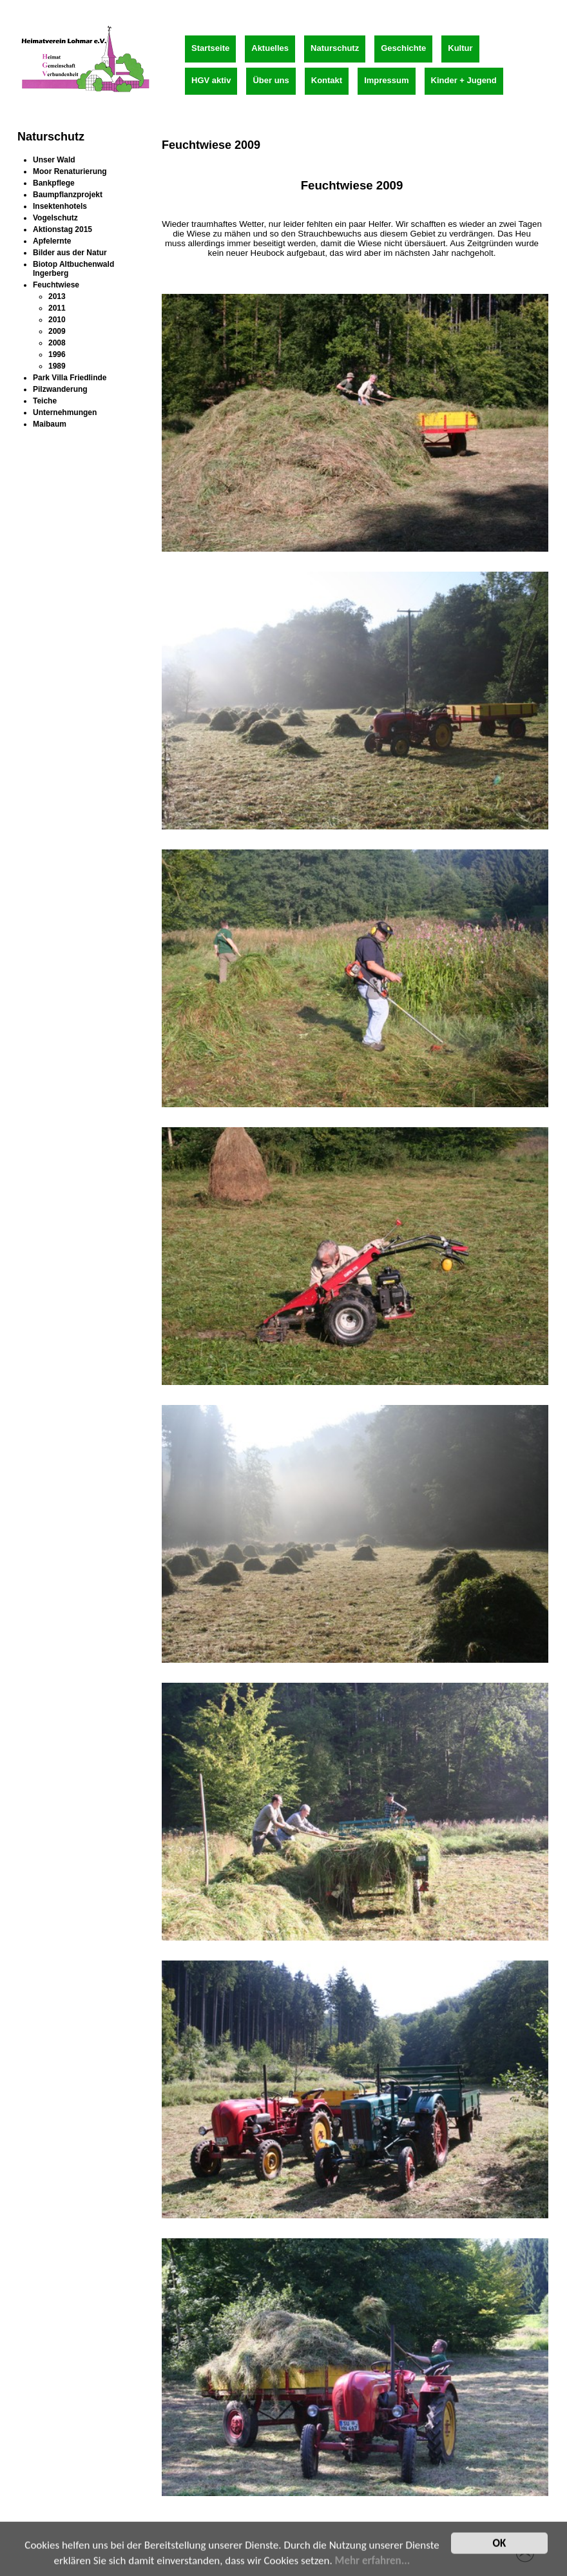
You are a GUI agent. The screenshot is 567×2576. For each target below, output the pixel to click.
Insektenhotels (60, 206)
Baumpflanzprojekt (67, 194)
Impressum (386, 80)
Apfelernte (52, 241)
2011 (57, 308)
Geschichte (403, 48)
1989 (57, 366)
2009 (57, 331)
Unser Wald (54, 159)
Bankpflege (54, 183)
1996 (57, 354)
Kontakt (326, 80)
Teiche (45, 400)
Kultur (460, 48)
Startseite (210, 48)
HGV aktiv (211, 80)
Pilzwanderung (60, 389)
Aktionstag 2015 (62, 229)
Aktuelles (270, 48)
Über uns (271, 80)
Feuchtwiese (56, 284)
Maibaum (49, 424)
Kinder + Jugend (464, 80)
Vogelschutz (55, 217)
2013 (57, 296)
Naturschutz (335, 48)
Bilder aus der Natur (70, 252)
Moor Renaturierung (70, 171)
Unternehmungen (65, 412)
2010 (57, 319)
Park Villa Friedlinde (70, 377)
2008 (57, 342)
